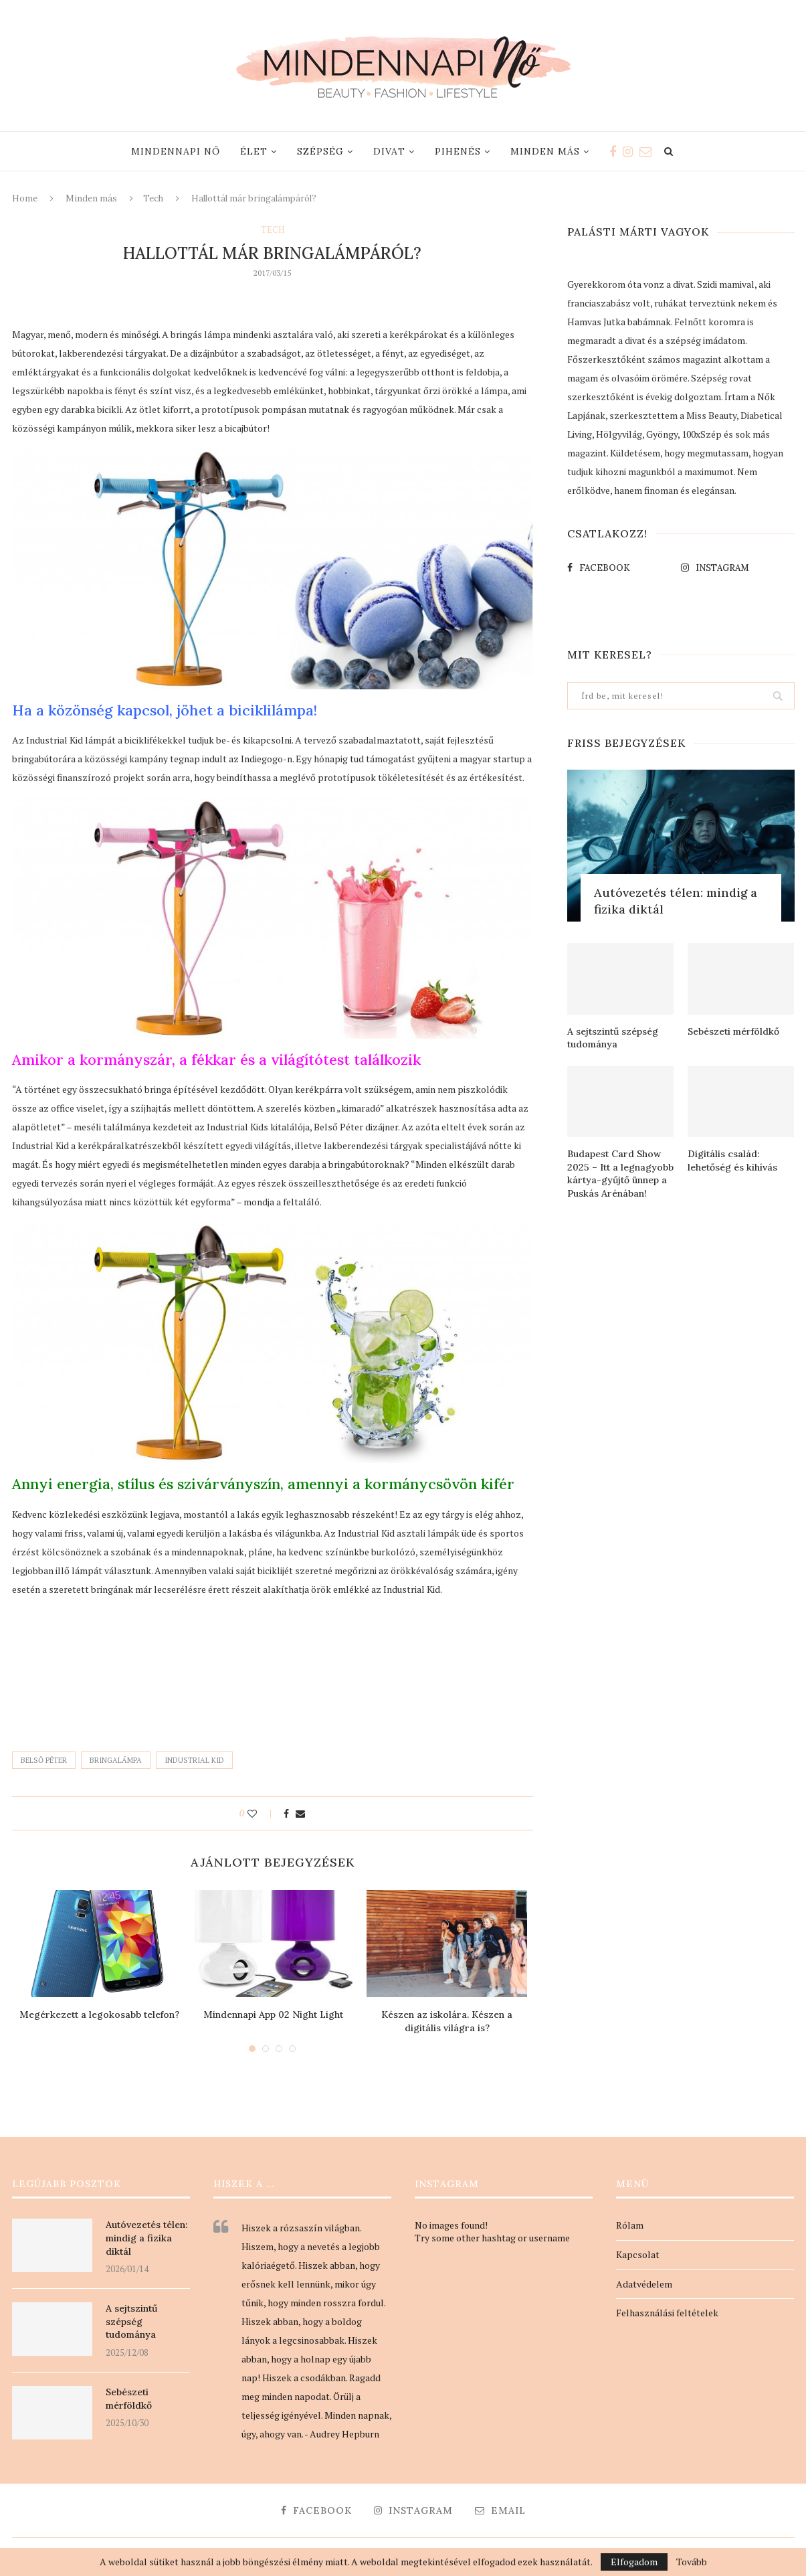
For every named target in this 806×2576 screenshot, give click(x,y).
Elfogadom (634, 2561)
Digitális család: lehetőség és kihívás (732, 1160)
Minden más (545, 151)
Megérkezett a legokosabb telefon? (99, 2014)
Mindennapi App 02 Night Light (273, 2014)
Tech (153, 198)
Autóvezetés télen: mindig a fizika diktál (675, 901)
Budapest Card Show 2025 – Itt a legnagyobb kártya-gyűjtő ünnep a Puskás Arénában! (620, 1173)
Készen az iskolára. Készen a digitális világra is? (446, 2021)
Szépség (320, 151)
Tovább (691, 2562)
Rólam (629, 2225)
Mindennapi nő (175, 151)
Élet (254, 151)
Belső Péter (44, 1760)
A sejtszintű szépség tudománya (612, 1038)
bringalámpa (116, 1760)
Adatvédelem (644, 2284)
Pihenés (458, 151)
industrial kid (194, 1760)
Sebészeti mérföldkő (733, 1031)
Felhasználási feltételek (667, 2312)
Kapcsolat (638, 2254)
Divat (389, 151)
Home (24, 198)
